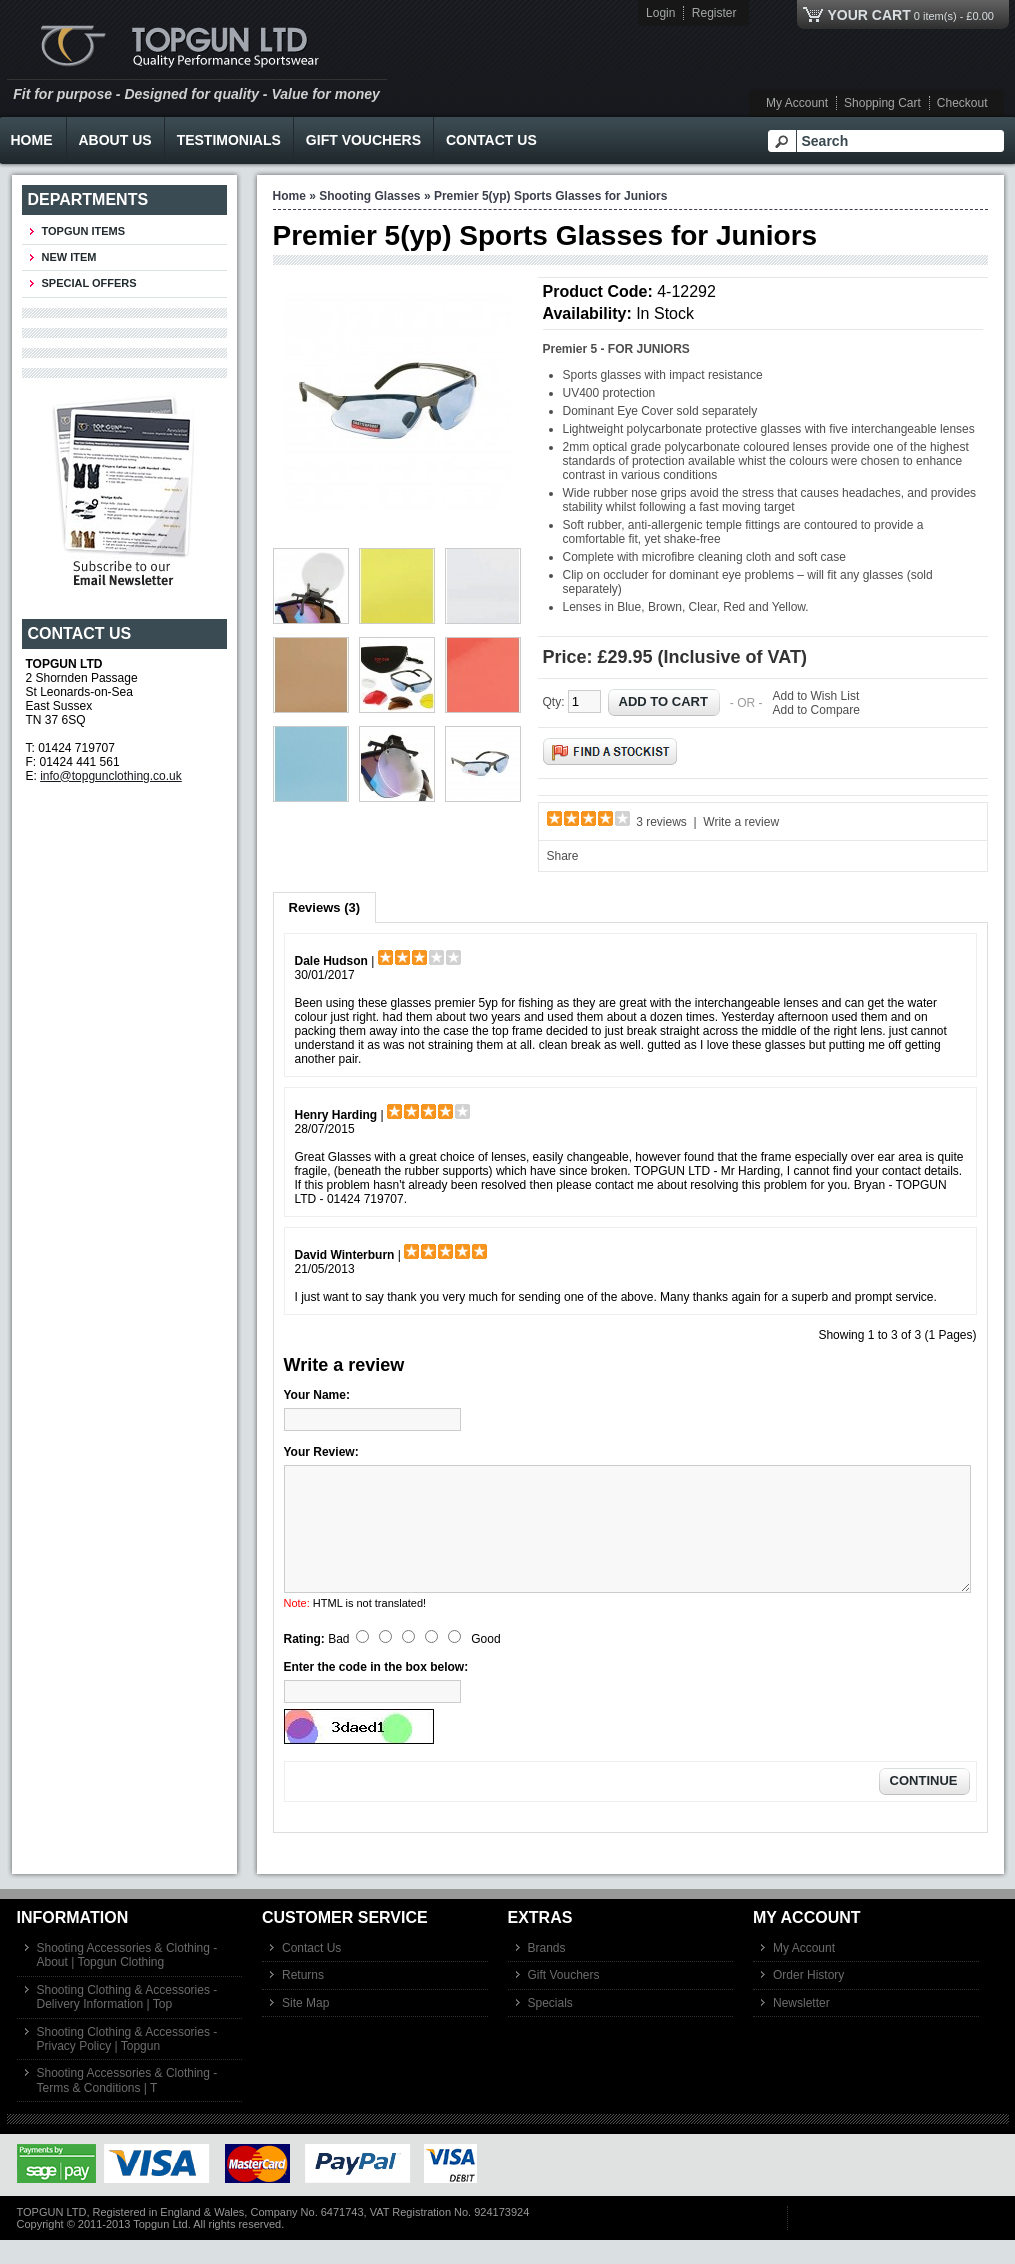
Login (660, 13)
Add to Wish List (816, 696)
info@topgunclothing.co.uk (111, 776)
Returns (303, 1999)
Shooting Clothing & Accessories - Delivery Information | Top (127, 2021)
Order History (808, 1999)
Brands (547, 1972)
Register (714, 13)
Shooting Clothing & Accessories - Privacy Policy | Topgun (127, 2063)
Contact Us (491, 140)
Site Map (305, 2027)
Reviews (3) (325, 907)
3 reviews (661, 822)
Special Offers (89, 283)
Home (289, 196)
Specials (550, 2027)
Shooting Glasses (369, 196)
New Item (69, 257)
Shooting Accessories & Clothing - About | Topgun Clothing (127, 1979)
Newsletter (801, 2027)
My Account (797, 103)
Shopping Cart (882, 103)
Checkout (962, 103)
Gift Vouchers (363, 140)
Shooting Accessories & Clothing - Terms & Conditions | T (127, 2104)
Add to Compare (816, 710)
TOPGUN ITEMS (84, 231)
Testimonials (229, 140)
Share (563, 856)
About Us (115, 140)
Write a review (741, 822)
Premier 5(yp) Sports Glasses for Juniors (550, 196)
